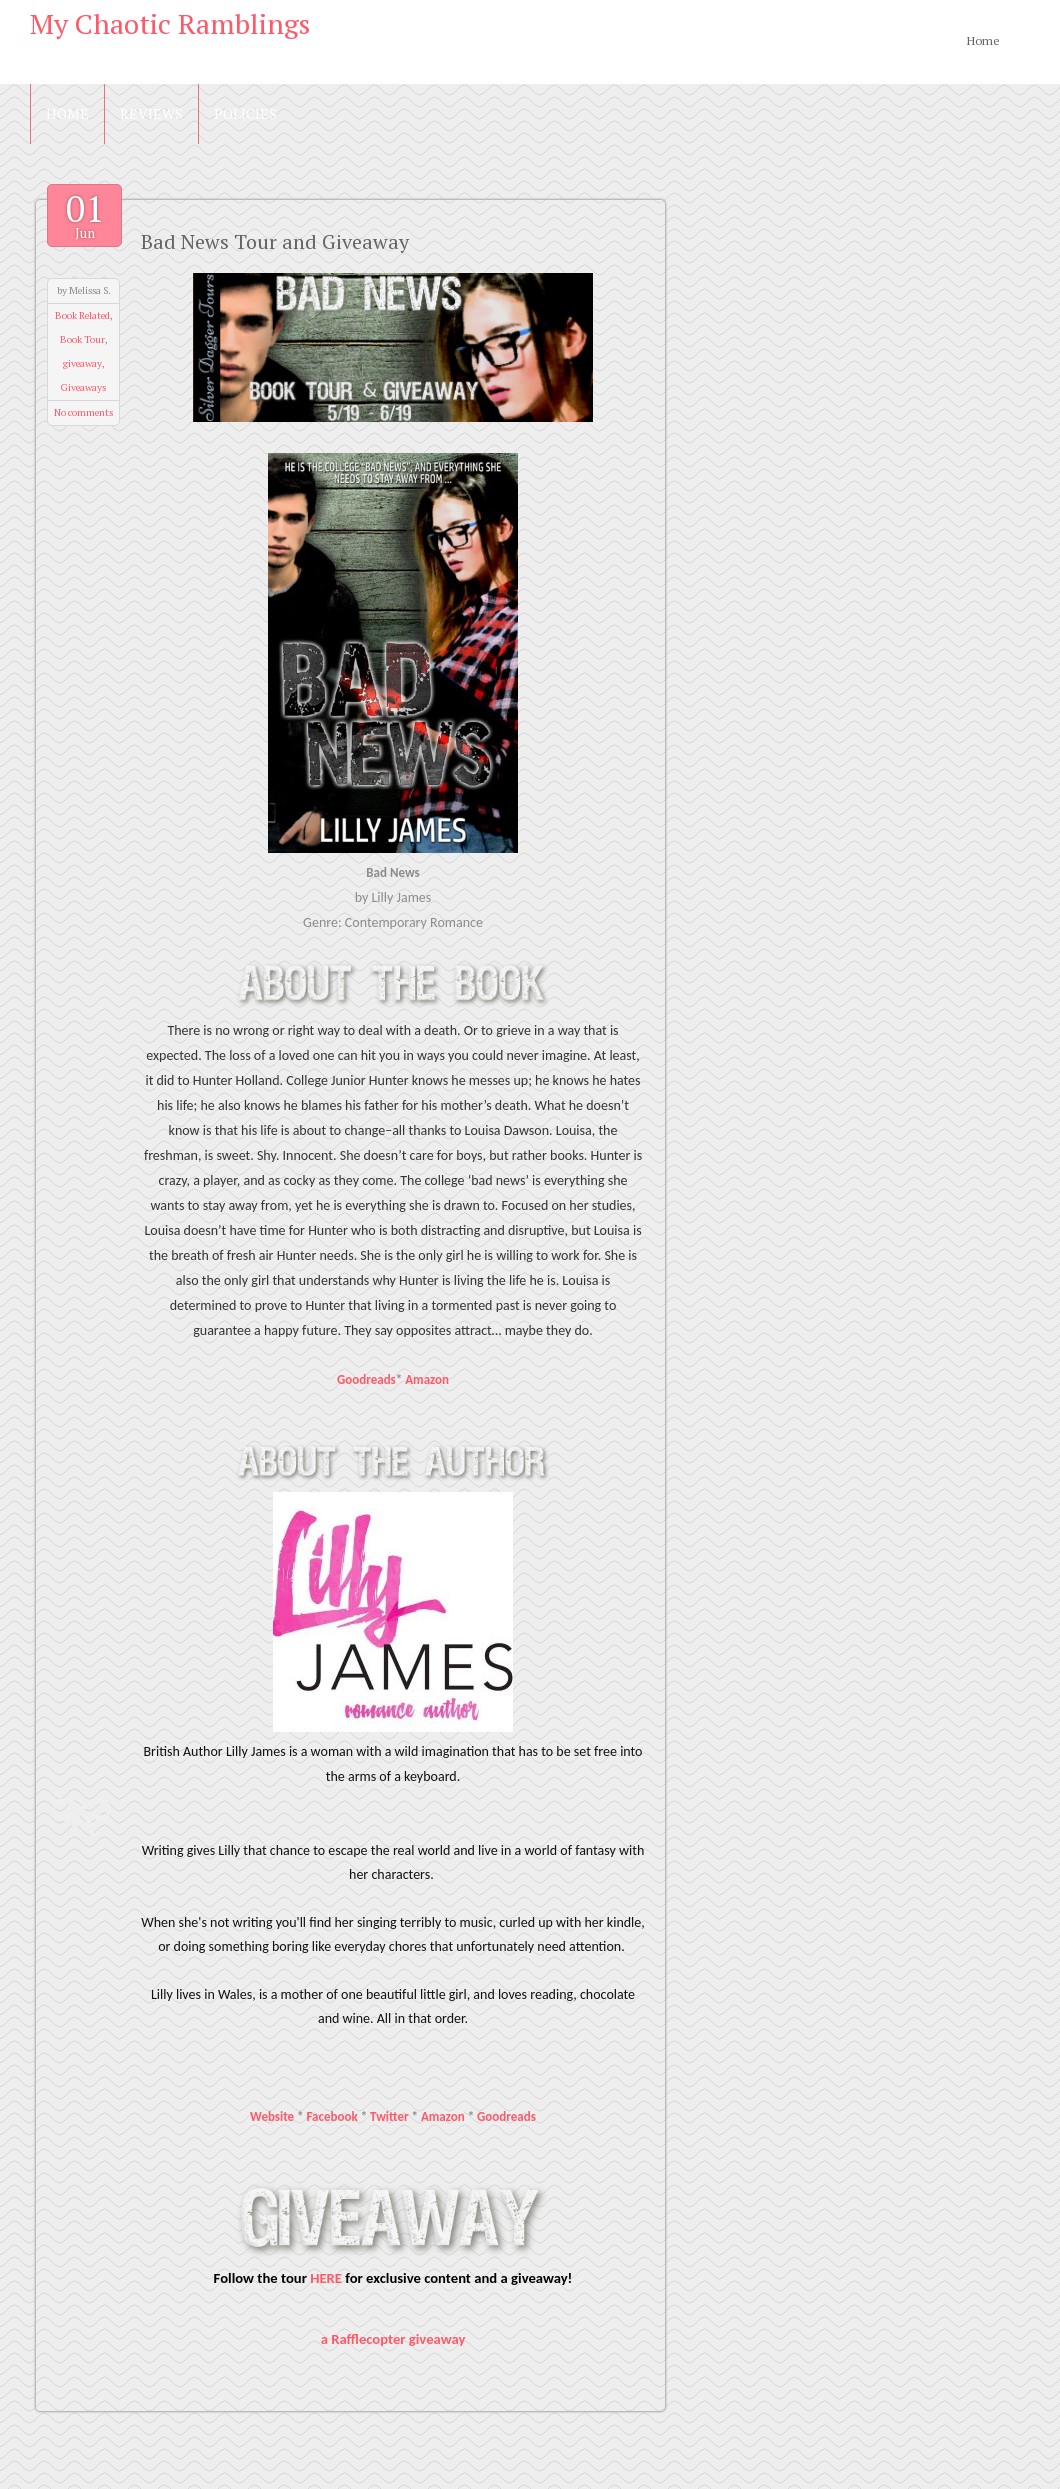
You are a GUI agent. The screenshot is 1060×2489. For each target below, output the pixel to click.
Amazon (427, 1379)
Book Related (82, 315)
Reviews (151, 113)
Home (983, 40)
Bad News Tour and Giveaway (275, 241)
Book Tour (82, 339)
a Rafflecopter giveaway (393, 2339)
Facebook (332, 2116)
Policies (245, 113)
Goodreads (366, 1379)
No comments (83, 412)
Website (272, 2116)
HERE (326, 2278)
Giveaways (83, 387)
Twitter (389, 2116)
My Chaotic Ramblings (170, 23)
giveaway (82, 363)
